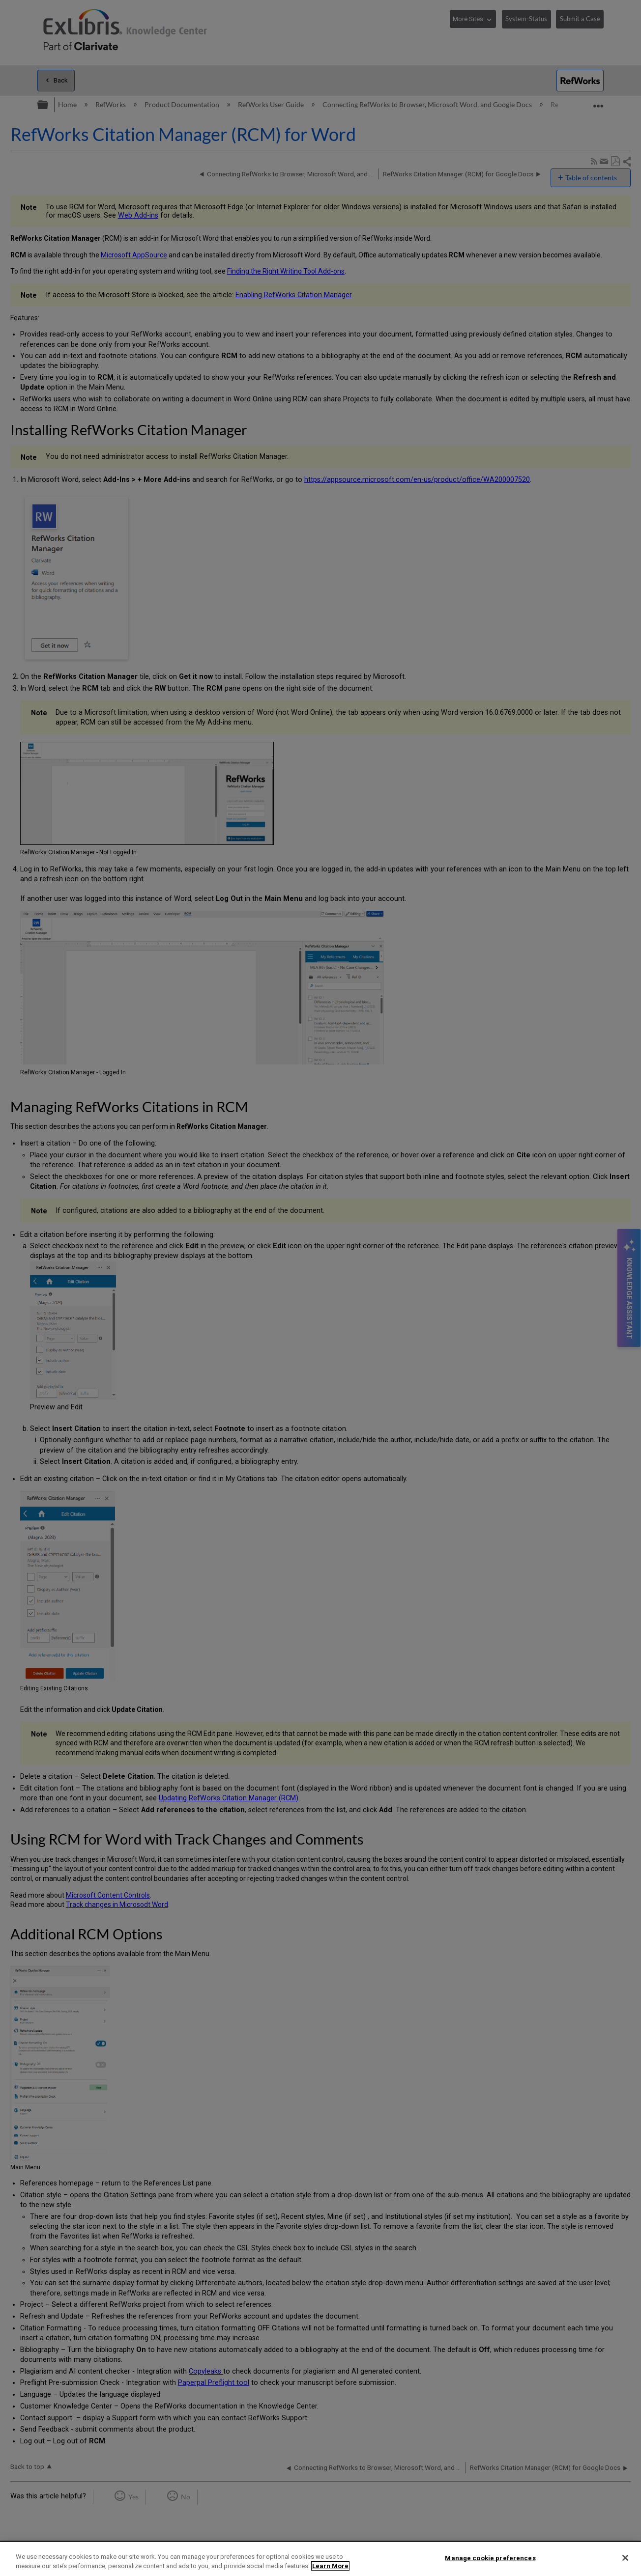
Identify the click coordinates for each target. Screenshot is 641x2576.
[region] (320, 2559)
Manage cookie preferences (490, 2558)
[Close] (625, 2558)
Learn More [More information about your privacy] (330, 2566)
